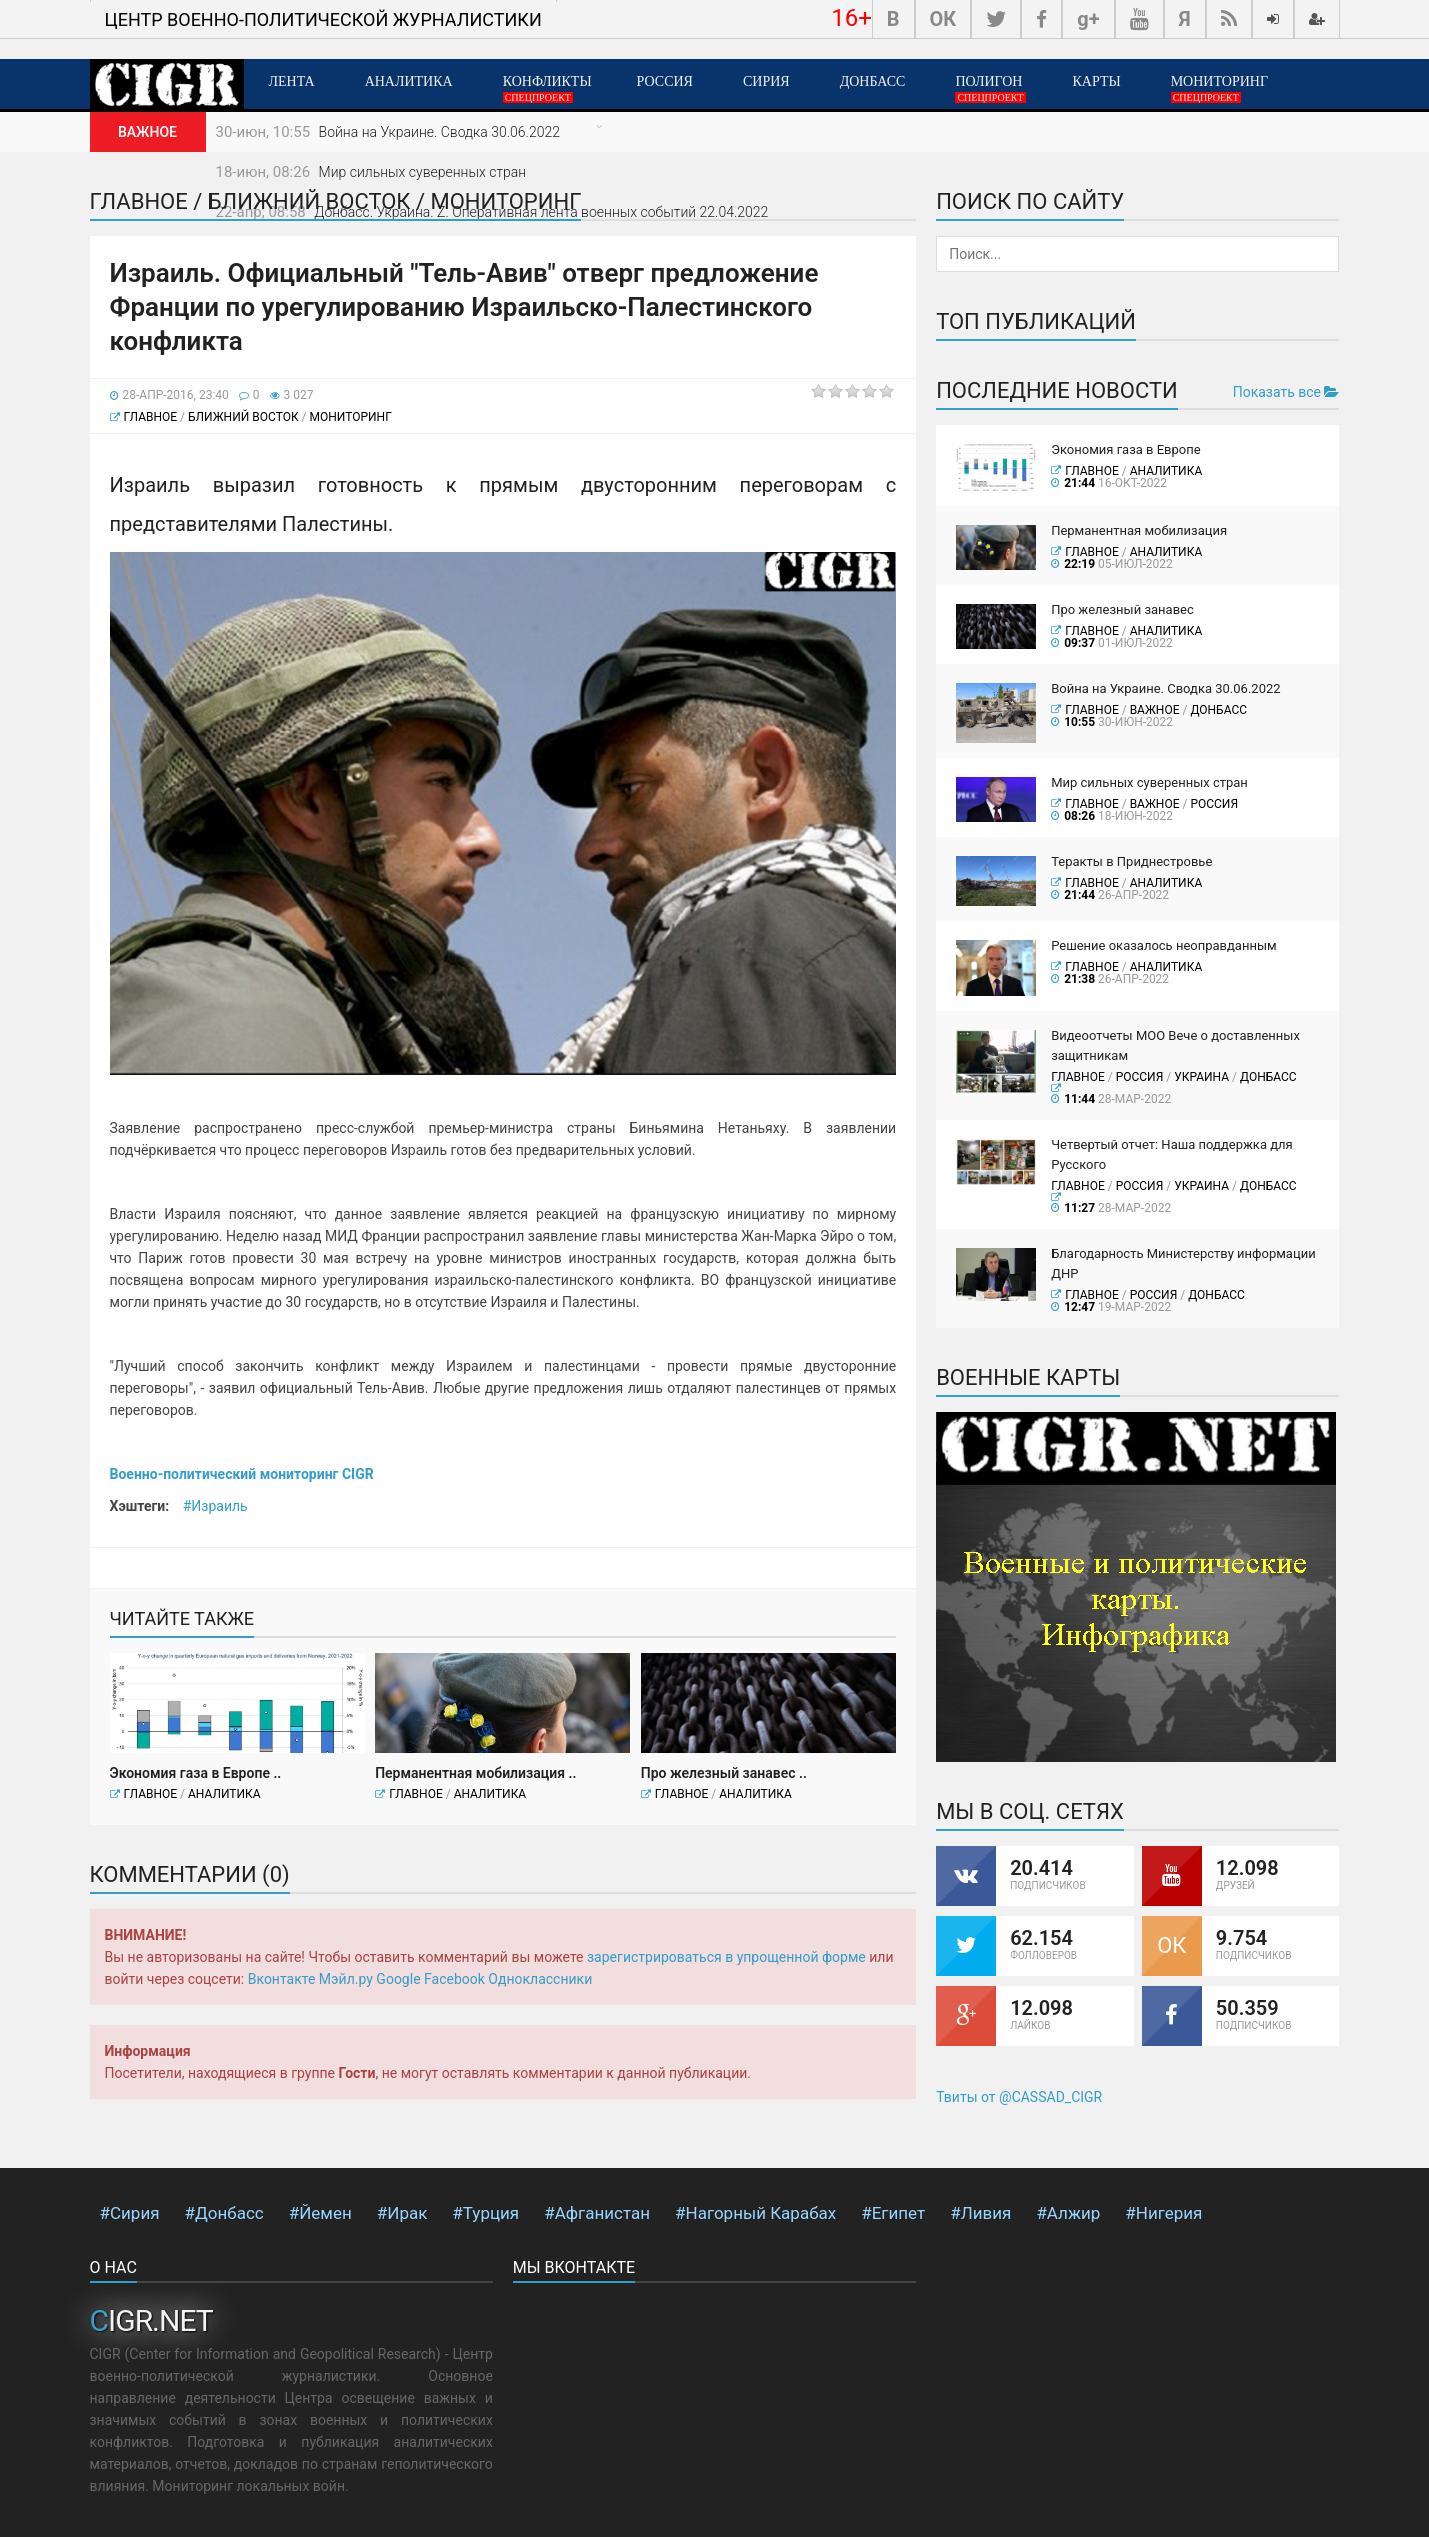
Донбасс (873, 81)
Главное (151, 417)
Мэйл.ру (346, 1979)
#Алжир (1068, 2213)
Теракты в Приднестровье (1131, 861)
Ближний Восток (243, 417)
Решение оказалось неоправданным (1164, 945)
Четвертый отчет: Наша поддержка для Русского (1172, 1154)
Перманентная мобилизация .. (475, 1773)
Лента (292, 81)
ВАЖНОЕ (1155, 710)
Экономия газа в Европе (1126, 449)
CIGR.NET (151, 2320)
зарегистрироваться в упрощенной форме (726, 1957)
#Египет (893, 2213)
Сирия (766, 81)
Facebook (454, 1979)
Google (398, 1979)
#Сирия (130, 2213)
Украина (1201, 1077)
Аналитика (409, 81)
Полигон (990, 88)
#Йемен (320, 2213)
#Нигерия (1163, 2213)
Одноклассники (540, 1979)
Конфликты (547, 88)
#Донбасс (224, 2213)
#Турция (485, 2213)
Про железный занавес (1122, 609)
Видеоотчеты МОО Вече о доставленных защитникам (1175, 1045)
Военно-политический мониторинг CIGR (242, 1474)
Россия (665, 81)
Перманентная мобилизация (1139, 530)
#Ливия (980, 2213)
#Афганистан (597, 2213)
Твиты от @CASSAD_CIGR (1019, 2097)
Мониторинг (1219, 88)
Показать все (1286, 392)
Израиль (219, 1506)
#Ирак (402, 2213)
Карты (1096, 81)
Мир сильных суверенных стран (423, 172)
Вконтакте (282, 1979)
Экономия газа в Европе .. (196, 1773)
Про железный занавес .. (724, 1773)
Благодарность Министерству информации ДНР (1183, 1263)
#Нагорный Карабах (755, 2213)
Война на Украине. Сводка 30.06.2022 (439, 132)
